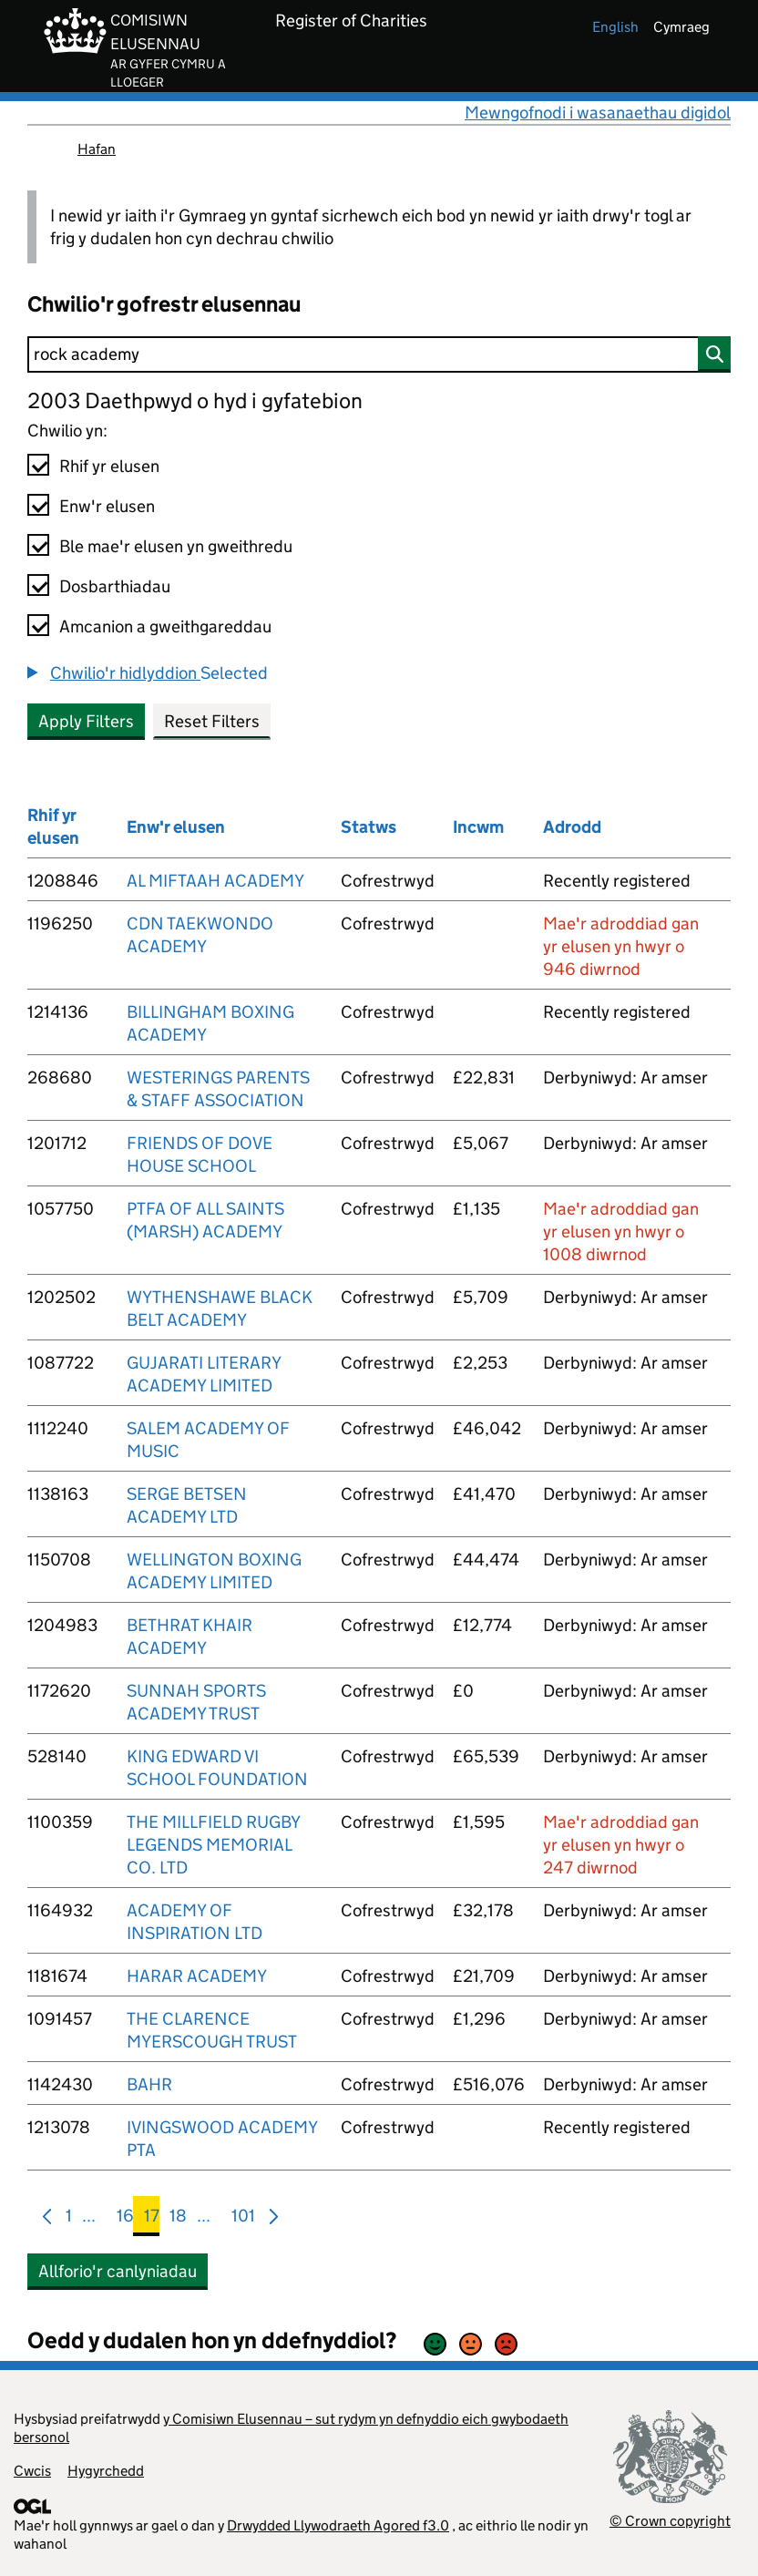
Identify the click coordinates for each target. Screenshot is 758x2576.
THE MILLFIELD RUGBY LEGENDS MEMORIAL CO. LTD (213, 1844)
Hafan (96, 149)
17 (151, 2219)
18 (178, 2219)
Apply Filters (86, 721)
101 (243, 2219)
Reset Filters (212, 721)
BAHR (149, 2084)
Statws (368, 826)
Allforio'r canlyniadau (117, 2271)
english (615, 27)
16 (125, 2219)
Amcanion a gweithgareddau (165, 626)
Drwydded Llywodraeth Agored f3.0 (338, 2525)
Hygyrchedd (105, 2470)
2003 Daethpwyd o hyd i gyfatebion (195, 400)
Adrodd (572, 826)
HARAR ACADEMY (197, 1975)
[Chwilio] (379, 354)
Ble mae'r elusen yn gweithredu (175, 546)
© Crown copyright (670, 2521)
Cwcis (32, 2470)
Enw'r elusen (107, 506)
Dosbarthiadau (114, 586)
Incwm (478, 826)
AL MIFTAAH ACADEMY (215, 880)
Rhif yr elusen (109, 466)
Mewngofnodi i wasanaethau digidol (598, 112)
